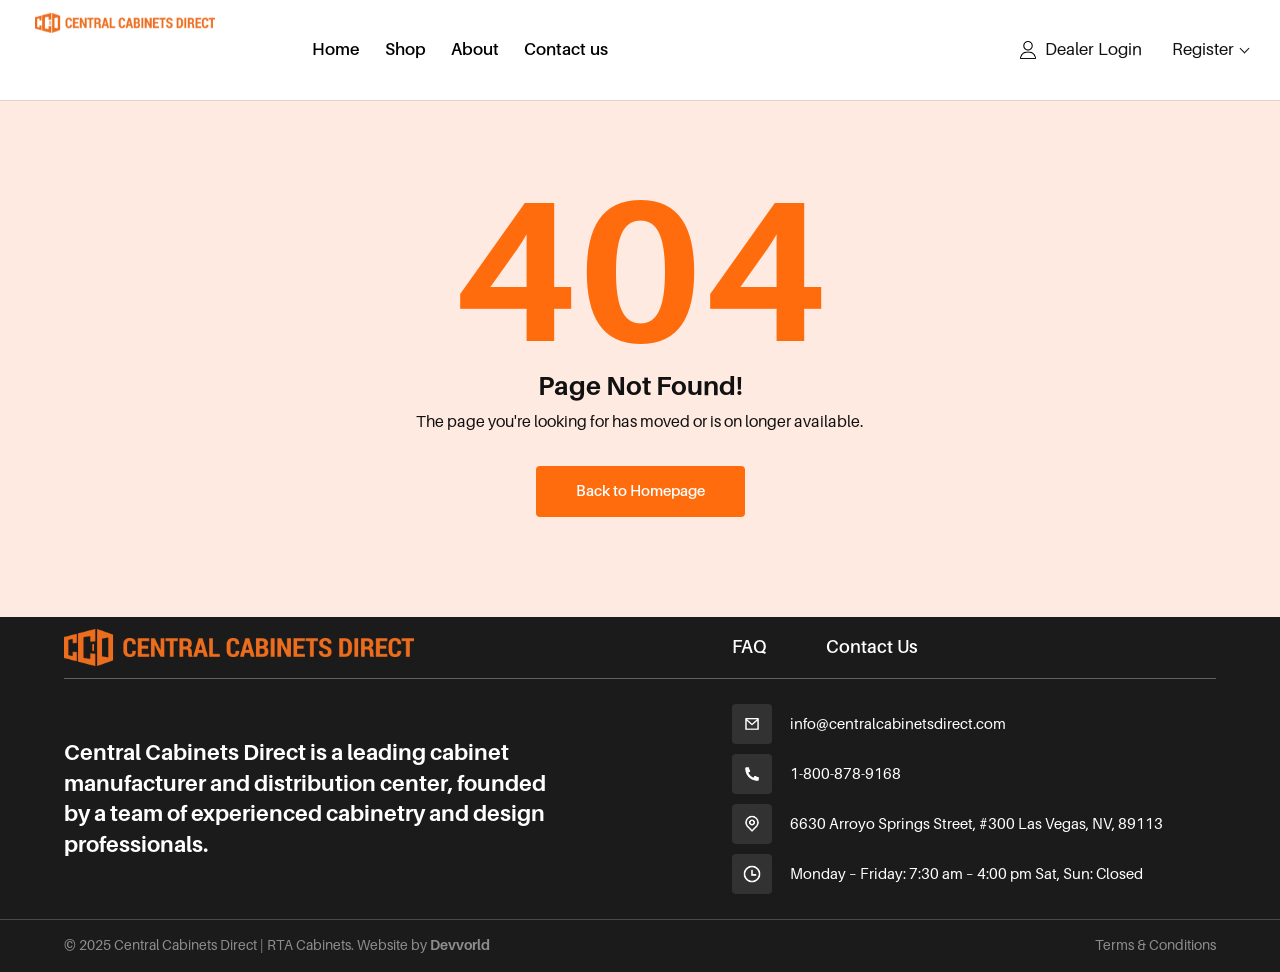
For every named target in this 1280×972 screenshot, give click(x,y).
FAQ (749, 647)
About (475, 51)
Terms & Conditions (1155, 945)
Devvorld (460, 945)
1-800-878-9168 (845, 774)
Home (336, 51)
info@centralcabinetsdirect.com (898, 724)
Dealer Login (1093, 49)
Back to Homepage (640, 491)
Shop (405, 51)
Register (1203, 49)
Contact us (566, 51)
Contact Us (872, 647)
